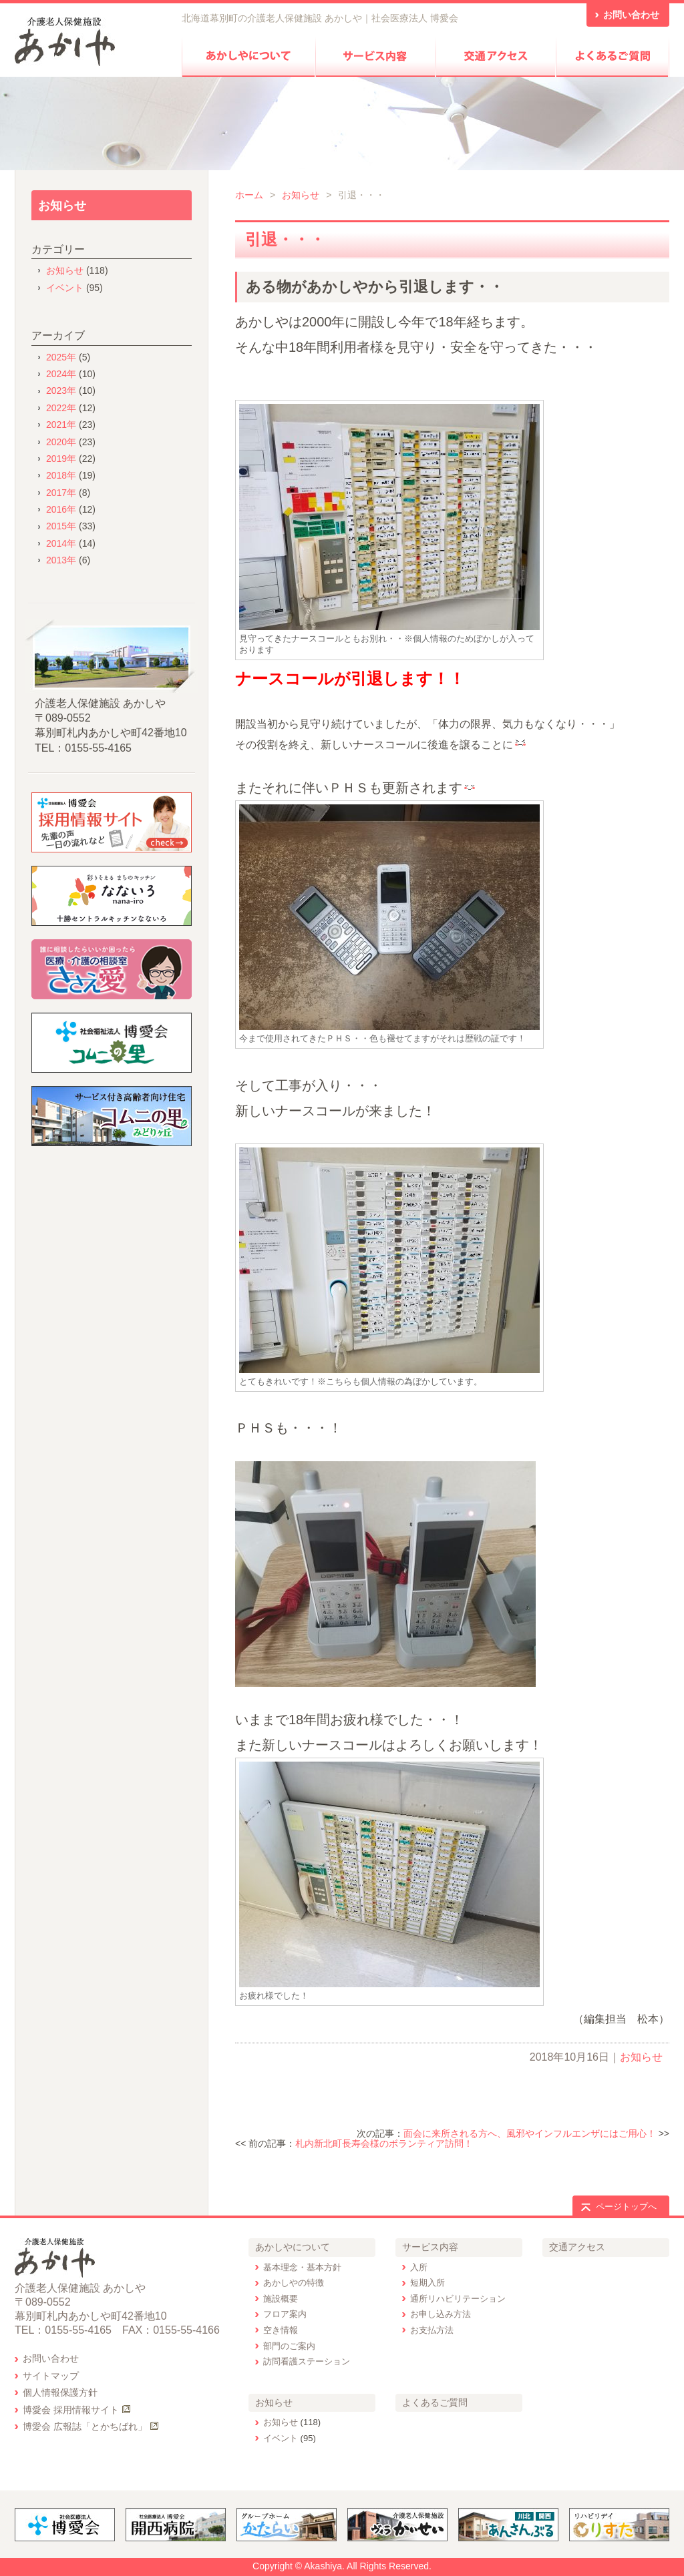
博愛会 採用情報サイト (71, 2409)
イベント (64, 287)
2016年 (61, 509)
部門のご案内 (289, 2346)
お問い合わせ (51, 2358)
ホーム (249, 195)
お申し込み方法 (440, 2314)
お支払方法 (432, 2330)
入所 (419, 2267)
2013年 (61, 560)
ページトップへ (626, 2207)
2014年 (61, 543)
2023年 (61, 390)
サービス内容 (430, 2247)
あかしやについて (292, 2247)
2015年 (61, 526)
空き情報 (280, 2330)
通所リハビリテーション (458, 2299)
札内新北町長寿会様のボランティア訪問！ (384, 2143)
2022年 (61, 408)
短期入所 (427, 2283)
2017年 (61, 492)
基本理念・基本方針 (302, 2267)
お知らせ (300, 195)
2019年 (61, 458)
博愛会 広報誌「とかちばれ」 (85, 2426)
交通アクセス (577, 2247)
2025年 (61, 357)
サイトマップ (51, 2375)
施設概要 (280, 2299)
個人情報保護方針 (60, 2392)
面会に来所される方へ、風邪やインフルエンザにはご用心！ (529, 2133)
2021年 (61, 424)
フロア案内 (285, 2314)
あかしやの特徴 (293, 2283)
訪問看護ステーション (306, 2361)
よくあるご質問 (435, 2402)
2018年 (61, 475)
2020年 (61, 442)
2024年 (61, 373)
